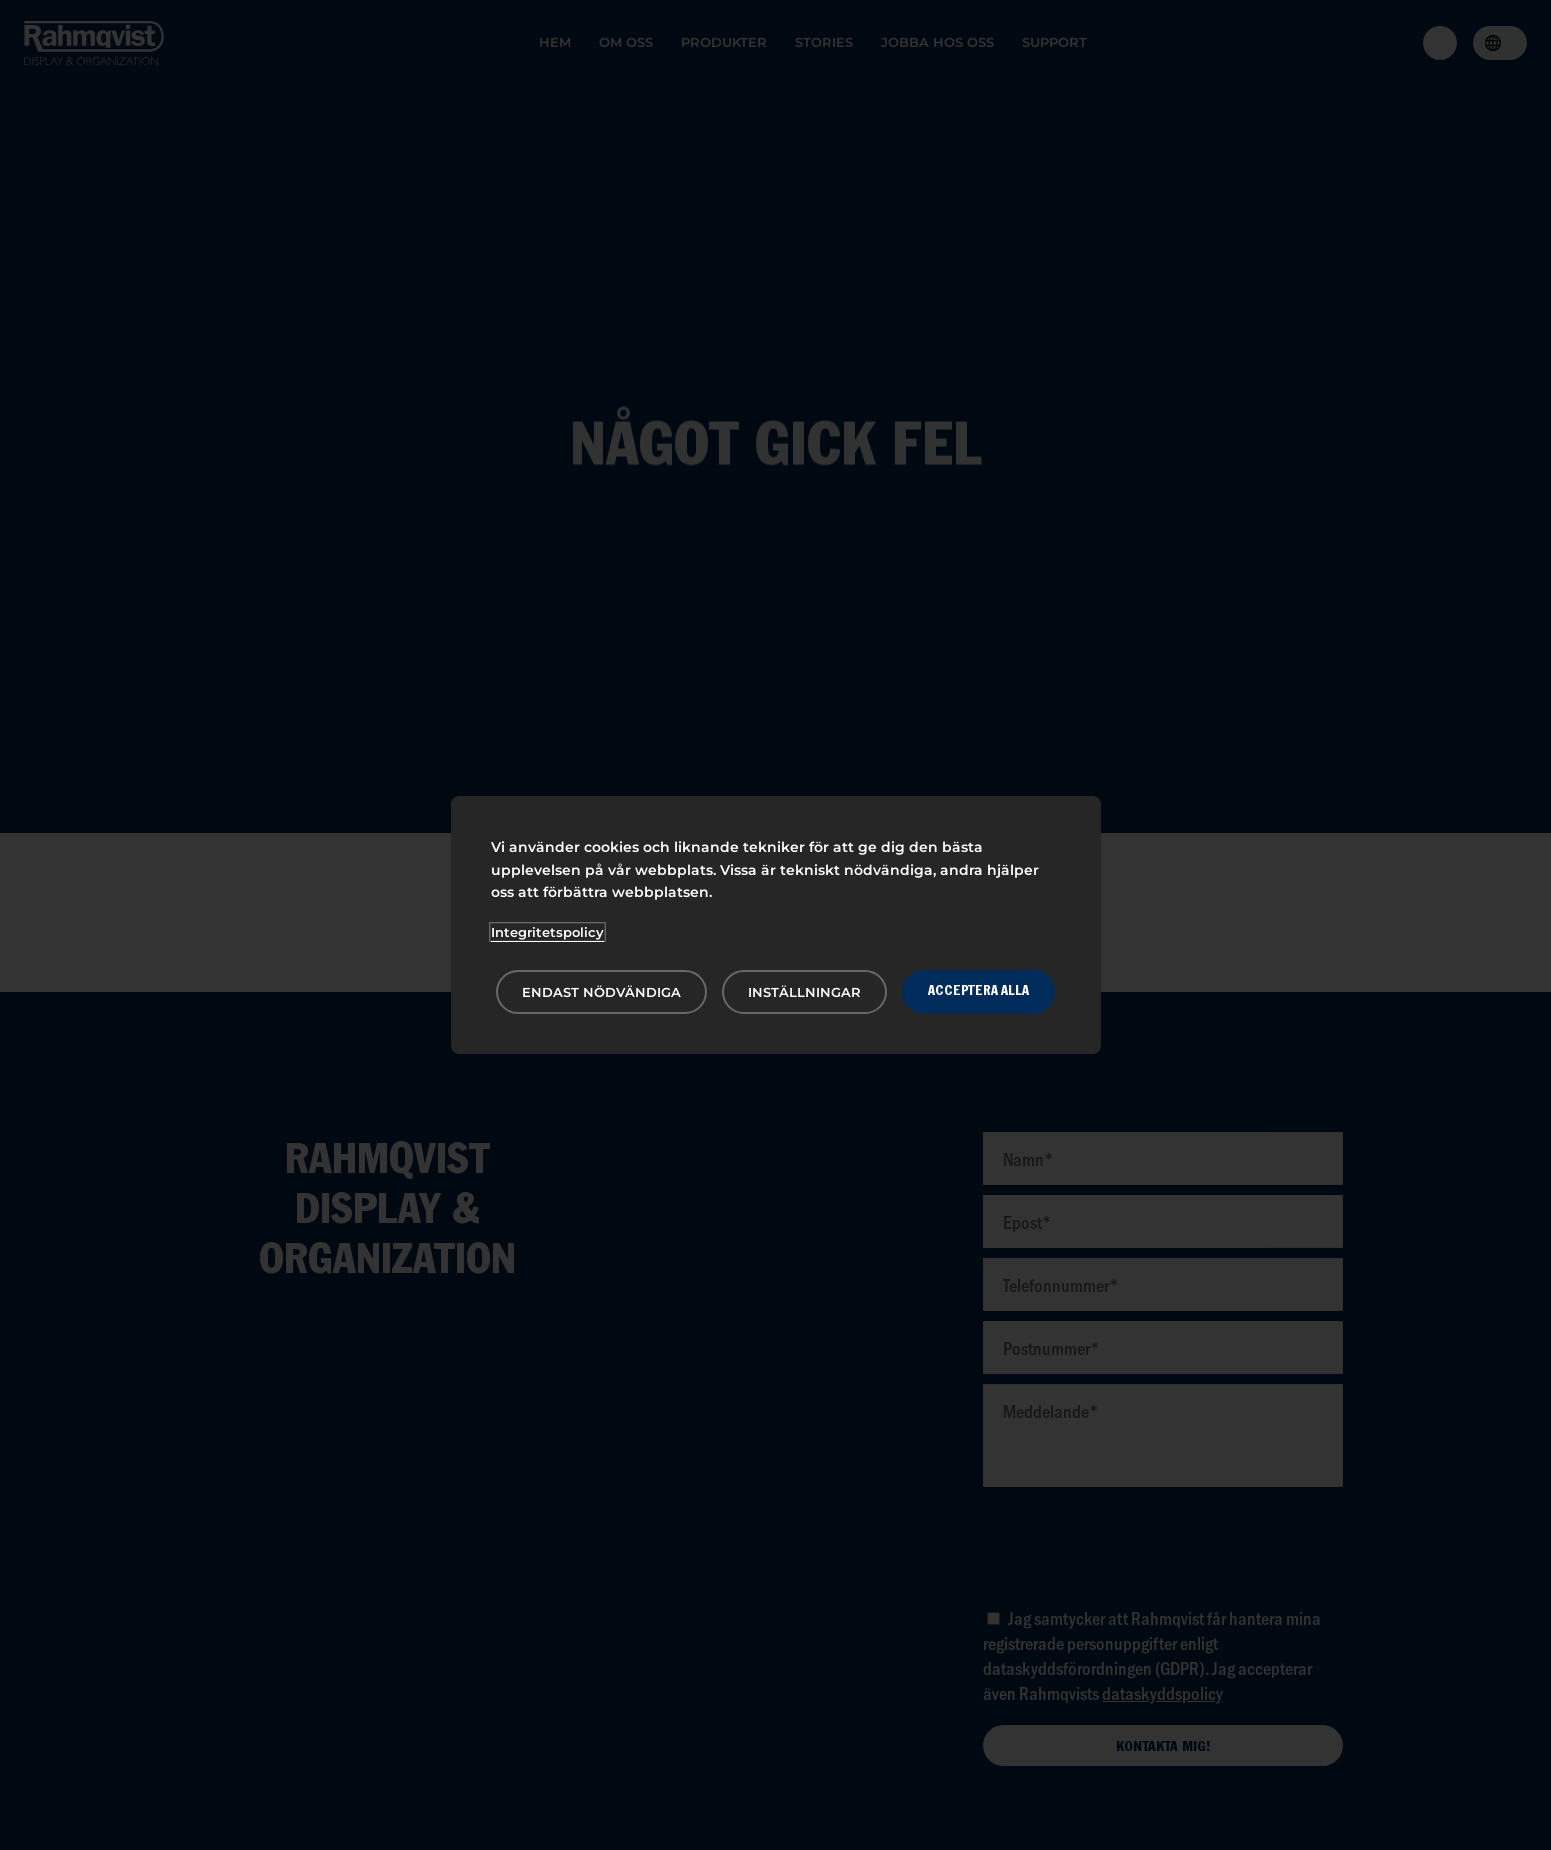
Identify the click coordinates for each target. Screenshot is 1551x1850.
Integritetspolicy (547, 932)
